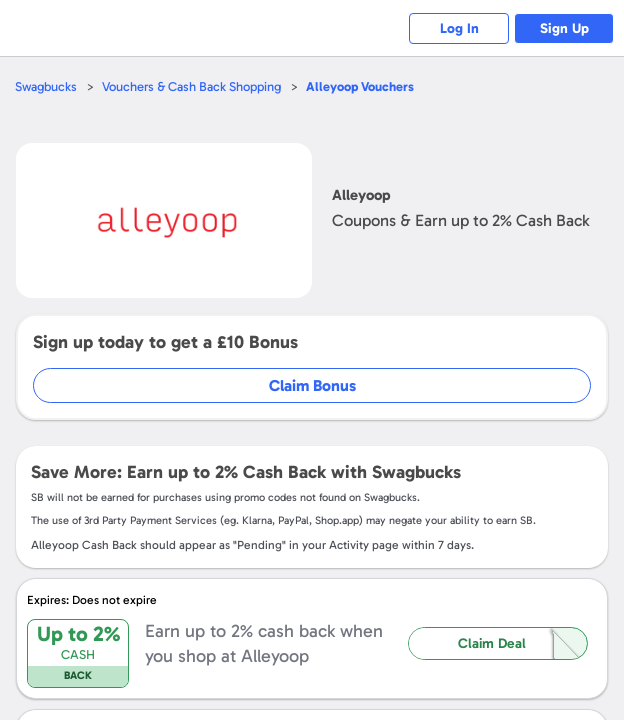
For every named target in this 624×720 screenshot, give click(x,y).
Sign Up (564, 28)
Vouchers (360, 86)
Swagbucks (46, 86)
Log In (459, 28)
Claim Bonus (312, 385)
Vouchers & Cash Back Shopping (191, 86)
